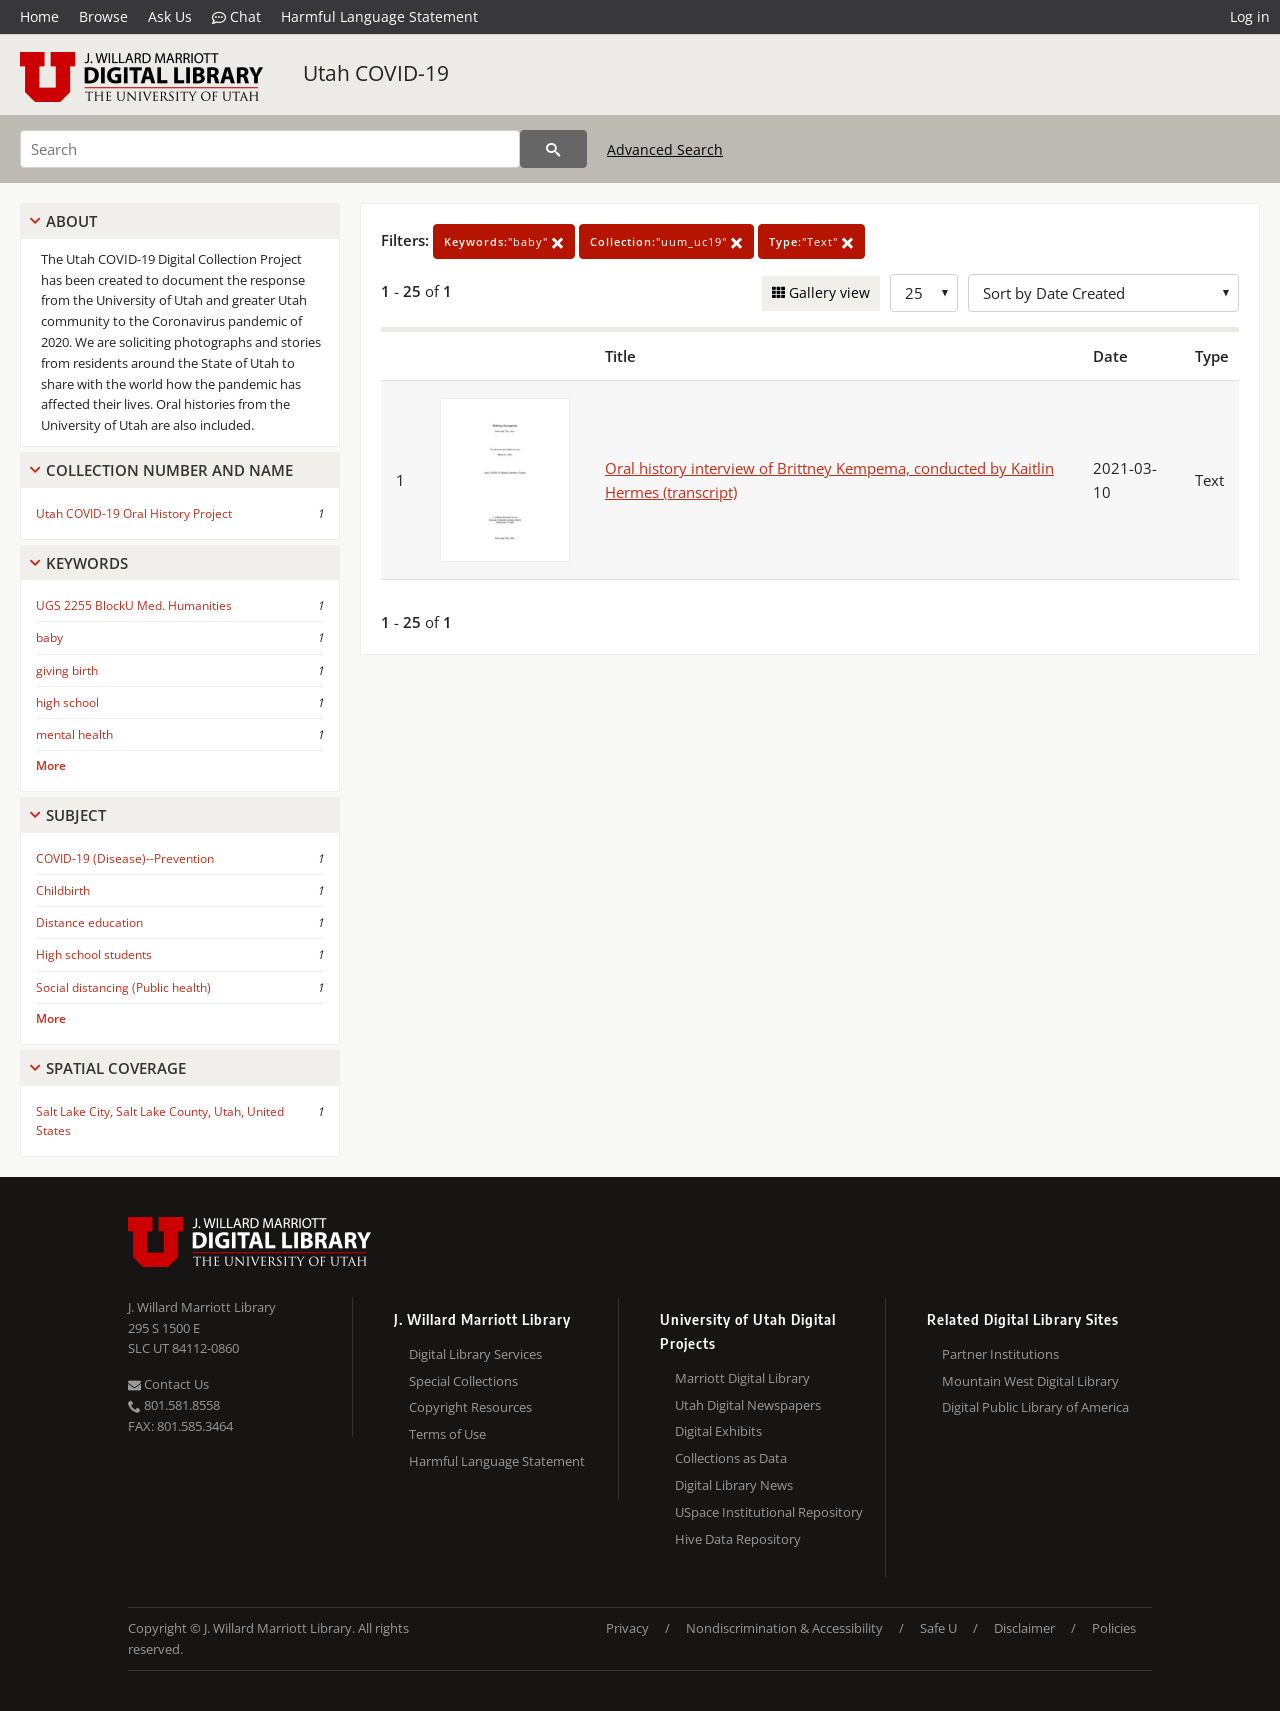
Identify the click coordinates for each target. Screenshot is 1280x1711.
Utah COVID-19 (376, 73)
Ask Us (170, 16)
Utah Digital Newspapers (748, 1405)
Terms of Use (447, 1434)
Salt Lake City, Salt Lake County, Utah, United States (160, 1121)
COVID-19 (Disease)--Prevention (125, 858)
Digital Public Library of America (1035, 1407)
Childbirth (63, 890)
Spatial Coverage (116, 1068)
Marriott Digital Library (742, 1378)
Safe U (938, 1628)
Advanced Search (665, 149)
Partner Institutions (1000, 1354)
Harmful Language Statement (379, 16)
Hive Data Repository (738, 1539)
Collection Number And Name (169, 470)
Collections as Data (731, 1458)
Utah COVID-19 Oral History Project (134, 513)
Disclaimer (1024, 1628)
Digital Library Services (475, 1354)
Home (39, 16)
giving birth (67, 670)
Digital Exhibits (718, 1431)
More (51, 765)
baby (49, 637)
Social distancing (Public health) (123, 987)
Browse (103, 16)
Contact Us (168, 1384)
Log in (1250, 16)
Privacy (627, 1628)
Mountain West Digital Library (1030, 1381)
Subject (76, 815)
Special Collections (463, 1381)
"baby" (504, 241)
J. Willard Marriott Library (202, 1307)
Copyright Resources (470, 1407)
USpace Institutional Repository (769, 1512)
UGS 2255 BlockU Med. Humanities (134, 605)
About (71, 221)
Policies (1114, 1628)
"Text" (811, 241)
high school (67, 702)
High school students (94, 954)
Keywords (87, 563)
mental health (74, 734)
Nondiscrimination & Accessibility (784, 1628)
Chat (236, 17)
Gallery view (827, 292)
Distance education (89, 922)
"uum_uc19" (666, 241)
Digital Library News (734, 1485)
